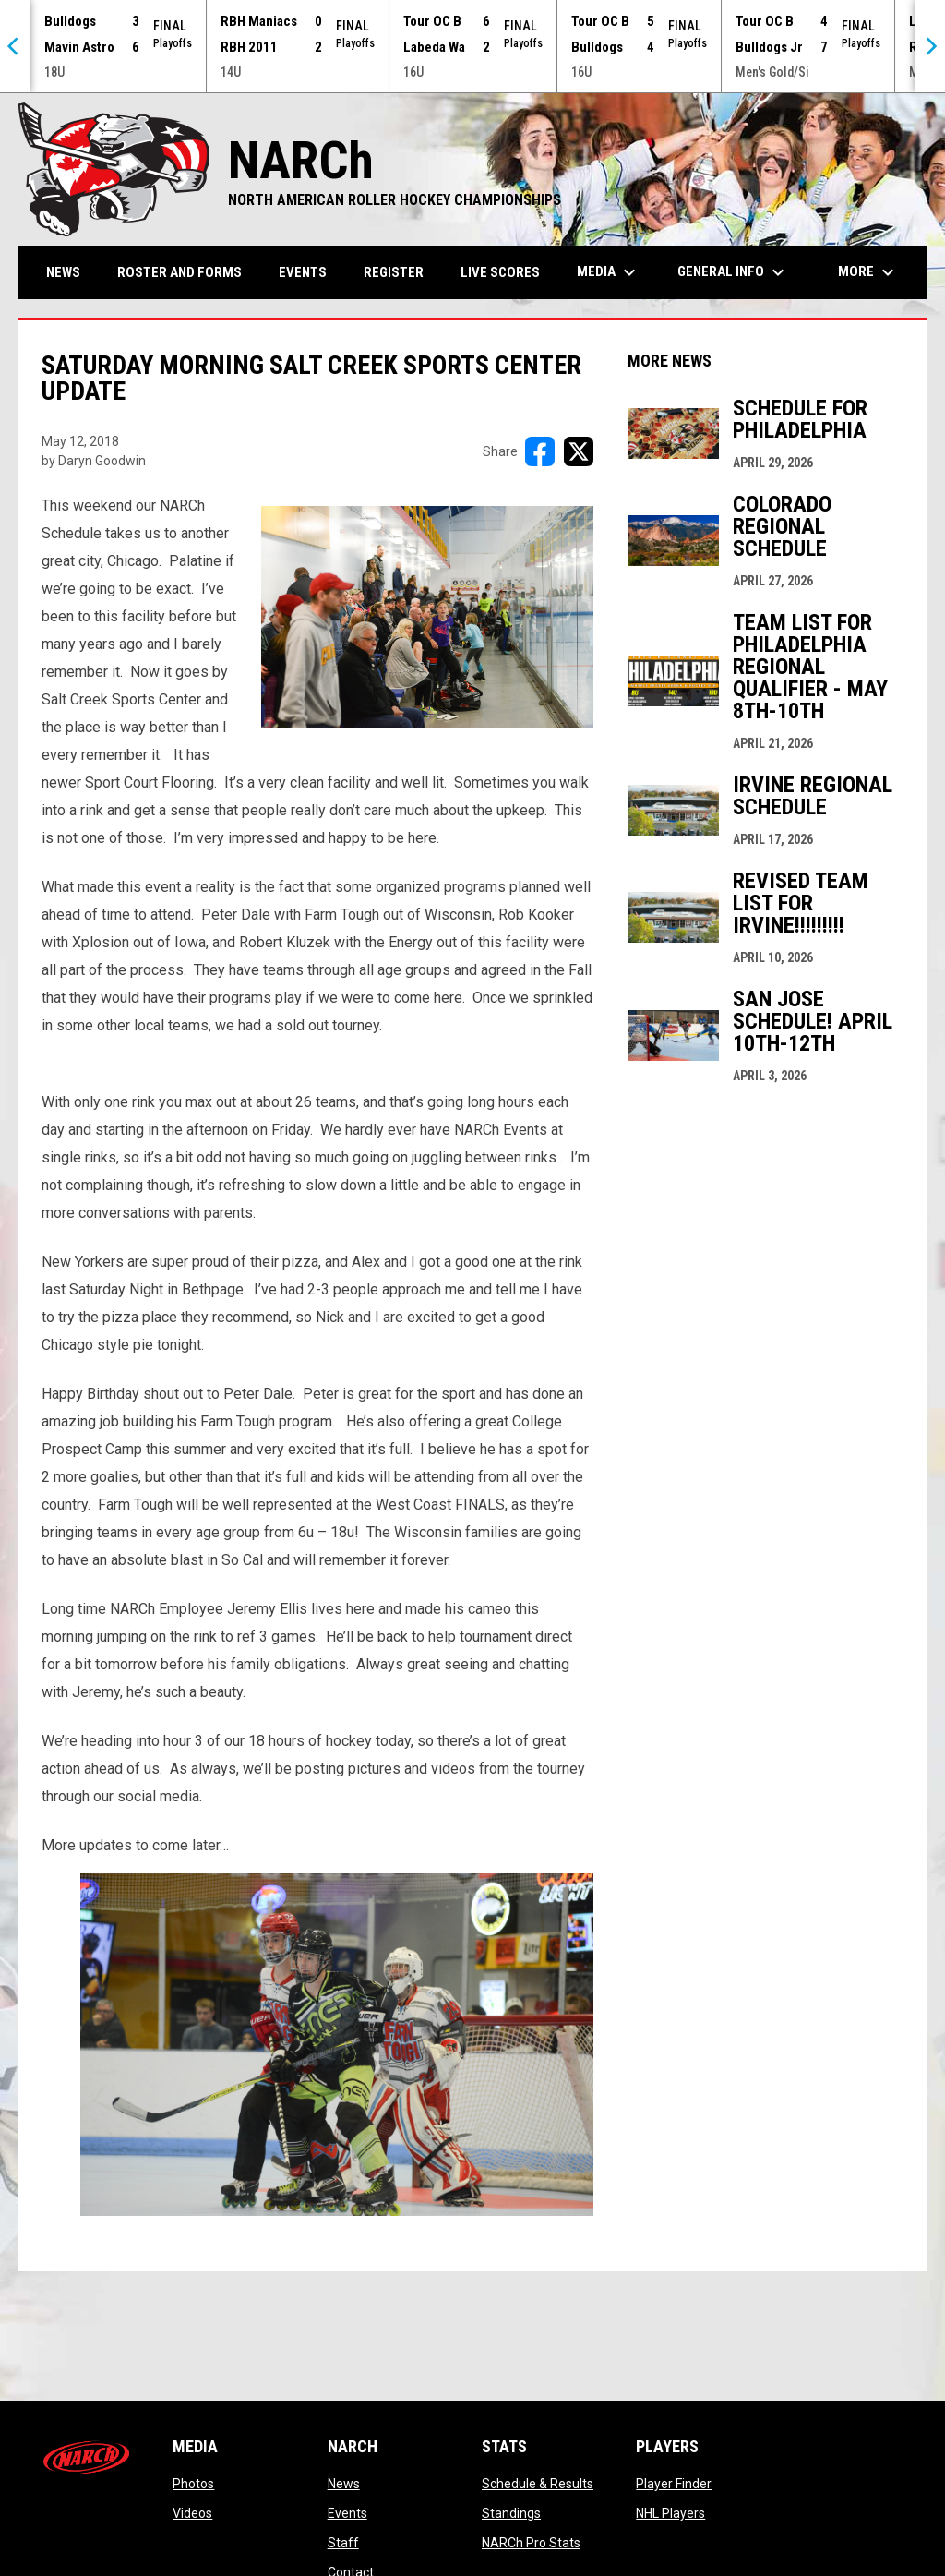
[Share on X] (578, 451)
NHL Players (670, 2513)
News (344, 2483)
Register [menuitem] (394, 272)
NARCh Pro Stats (531, 2542)
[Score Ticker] (472, 46)
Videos (192, 2513)
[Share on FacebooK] (540, 451)
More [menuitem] (868, 272)
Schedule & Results (537, 2483)
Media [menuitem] (608, 272)
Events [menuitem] (303, 272)
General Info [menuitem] (733, 272)
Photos (193, 2483)
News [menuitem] (63, 272)
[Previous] (15, 46)
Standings (511, 2513)
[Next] (930, 46)
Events (347, 2513)
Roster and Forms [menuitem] (179, 272)
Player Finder (674, 2483)
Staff (343, 2542)
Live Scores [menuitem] (500, 272)
